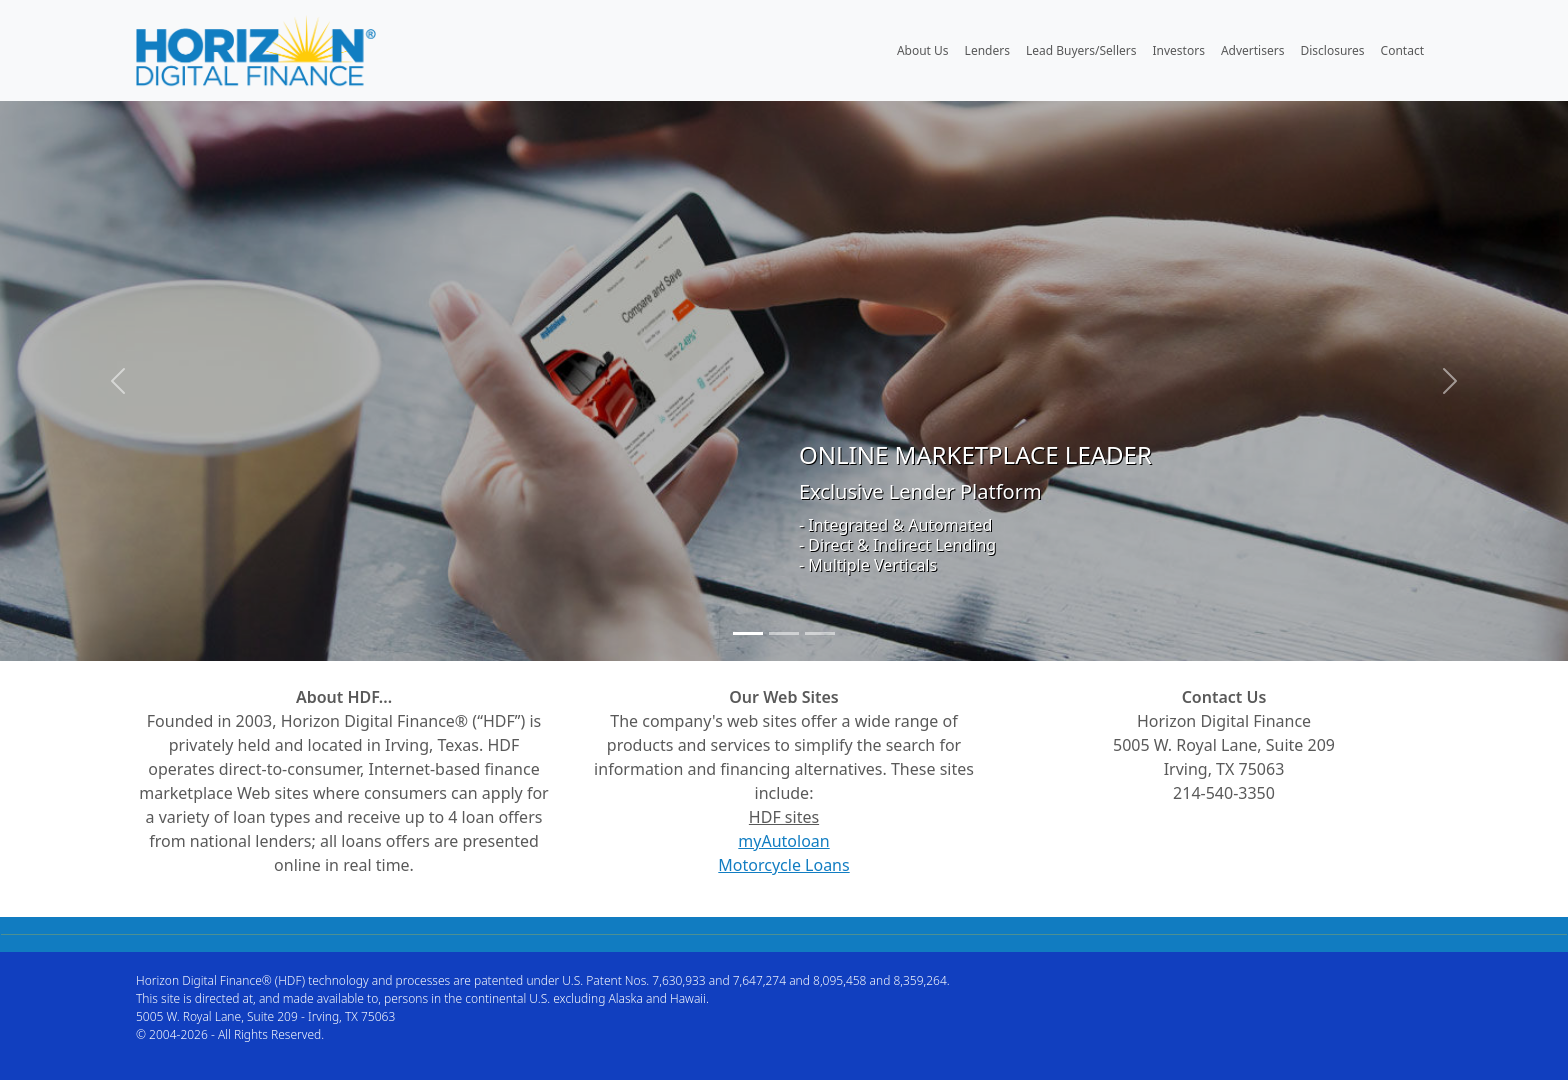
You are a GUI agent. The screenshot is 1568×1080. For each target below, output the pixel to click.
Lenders (987, 50)
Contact (1402, 50)
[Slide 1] (748, 633)
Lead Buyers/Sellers (1081, 50)
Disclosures (1332, 50)
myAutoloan (783, 841)
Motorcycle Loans (783, 865)
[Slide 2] (784, 633)
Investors (1179, 50)
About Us (923, 50)
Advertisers (1253, 50)
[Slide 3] (820, 633)
